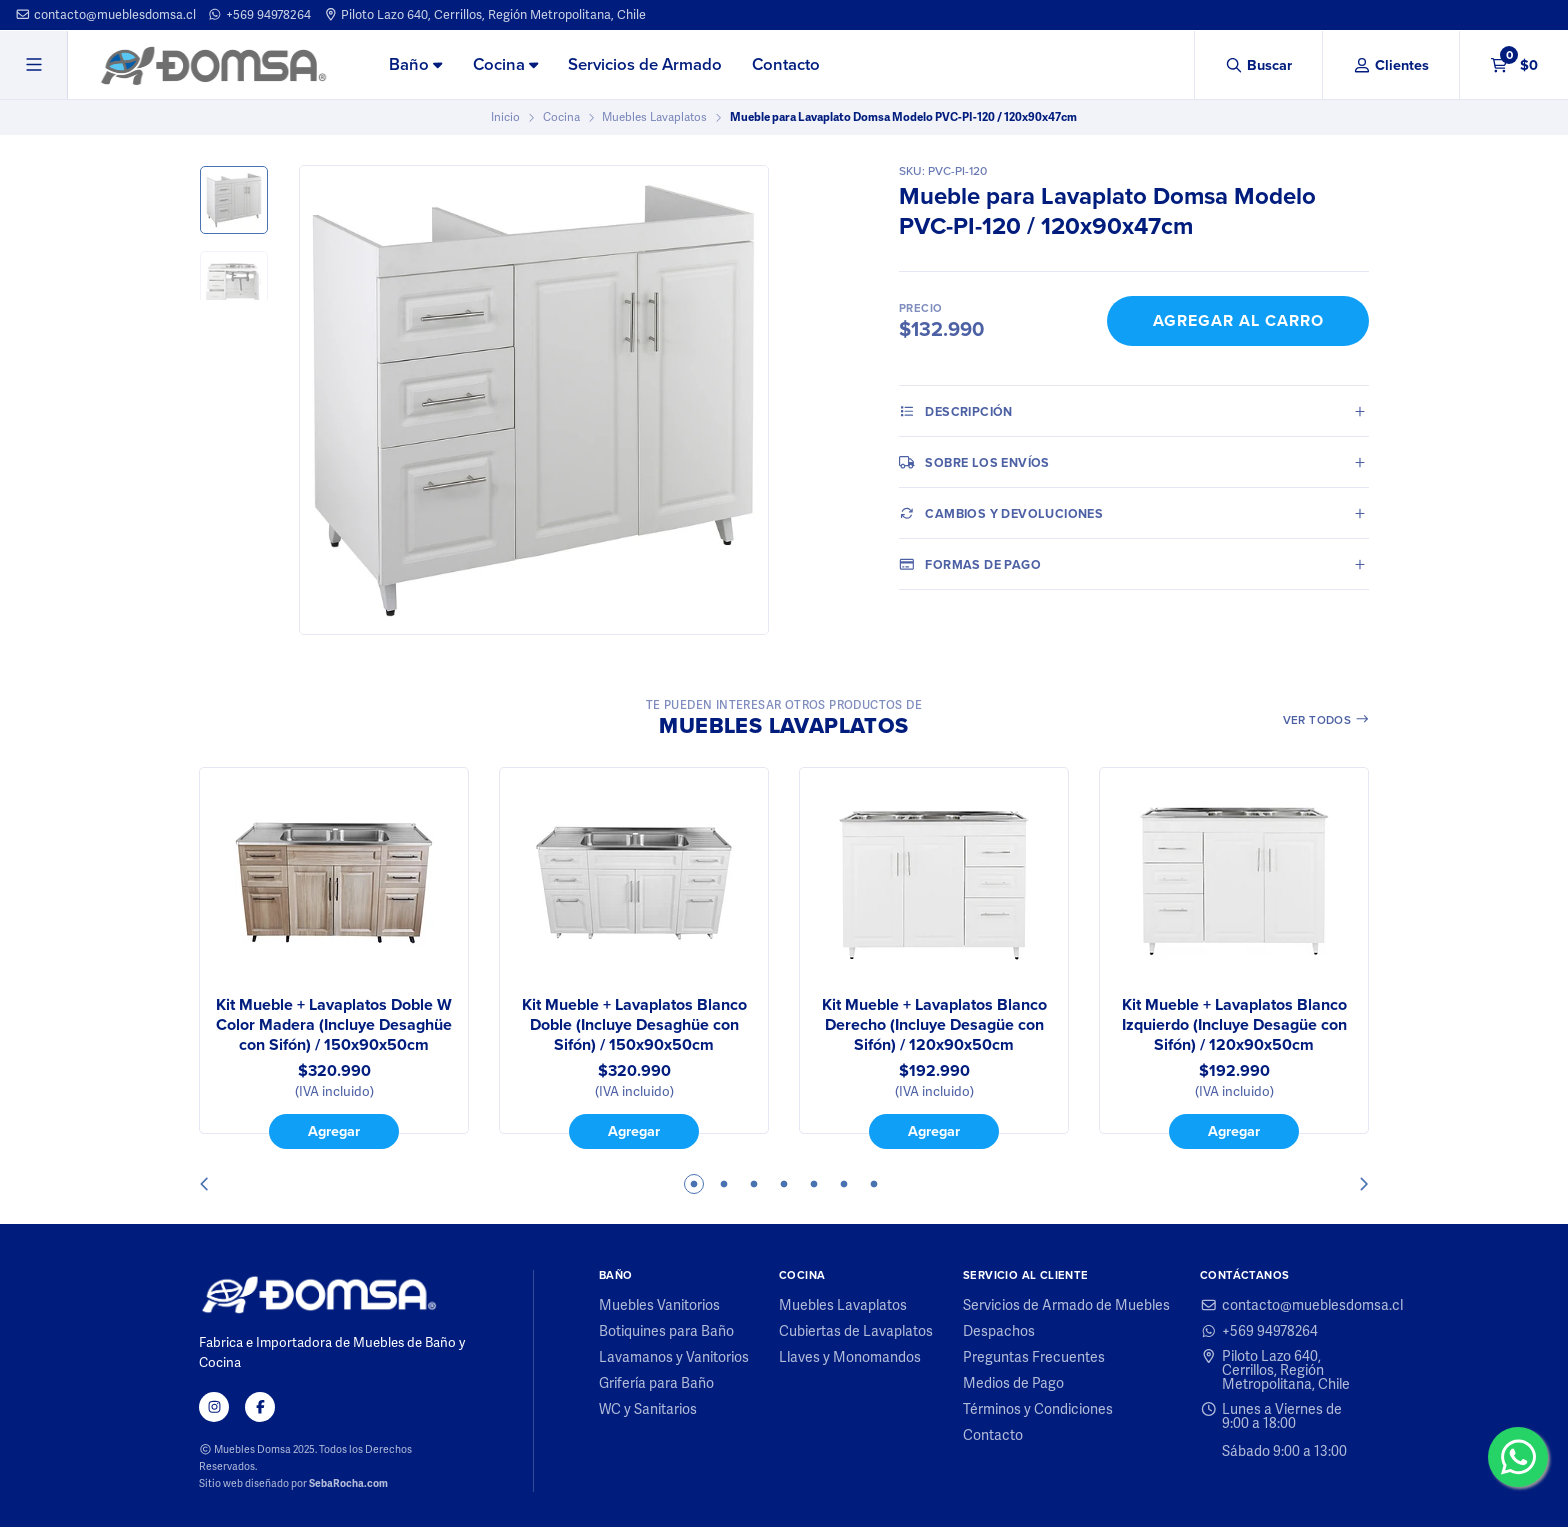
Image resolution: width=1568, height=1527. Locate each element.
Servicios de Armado (645, 64)
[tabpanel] (334, 958)
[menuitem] (415, 66)
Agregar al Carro (1238, 320)
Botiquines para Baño (666, 1331)
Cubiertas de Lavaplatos (856, 1331)
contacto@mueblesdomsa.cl (105, 14)
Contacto (786, 64)
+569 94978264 (259, 14)
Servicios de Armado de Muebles (1066, 1305)
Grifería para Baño (656, 1383)
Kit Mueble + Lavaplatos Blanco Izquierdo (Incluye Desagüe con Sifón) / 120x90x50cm (1234, 1025)
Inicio (505, 117)
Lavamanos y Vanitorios (674, 1357)
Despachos (999, 1331)
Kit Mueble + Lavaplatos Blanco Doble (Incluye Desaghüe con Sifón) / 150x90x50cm (634, 1025)
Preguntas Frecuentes (1034, 1357)
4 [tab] (784, 1184)
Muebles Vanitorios (659, 1305)
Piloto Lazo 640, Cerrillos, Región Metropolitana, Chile (485, 14)
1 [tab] (694, 1184)
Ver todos (1326, 720)
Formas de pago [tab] (970, 564)
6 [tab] (844, 1184)
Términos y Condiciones (1038, 1409)
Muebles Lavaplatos (654, 117)
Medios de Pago (1013, 1383)
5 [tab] (814, 1184)
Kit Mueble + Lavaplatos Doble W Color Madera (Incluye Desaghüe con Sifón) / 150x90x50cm (334, 1025)
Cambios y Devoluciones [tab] (1001, 513)
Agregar (334, 1131)
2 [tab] (724, 1184)
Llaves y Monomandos (850, 1357)
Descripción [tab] (956, 411)
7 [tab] (874, 1184)
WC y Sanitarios (648, 1409)
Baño (415, 64)
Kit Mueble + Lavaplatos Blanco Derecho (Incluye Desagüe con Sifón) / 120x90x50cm (934, 1025)
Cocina (505, 64)
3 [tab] (754, 1184)
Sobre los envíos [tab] (974, 462)
